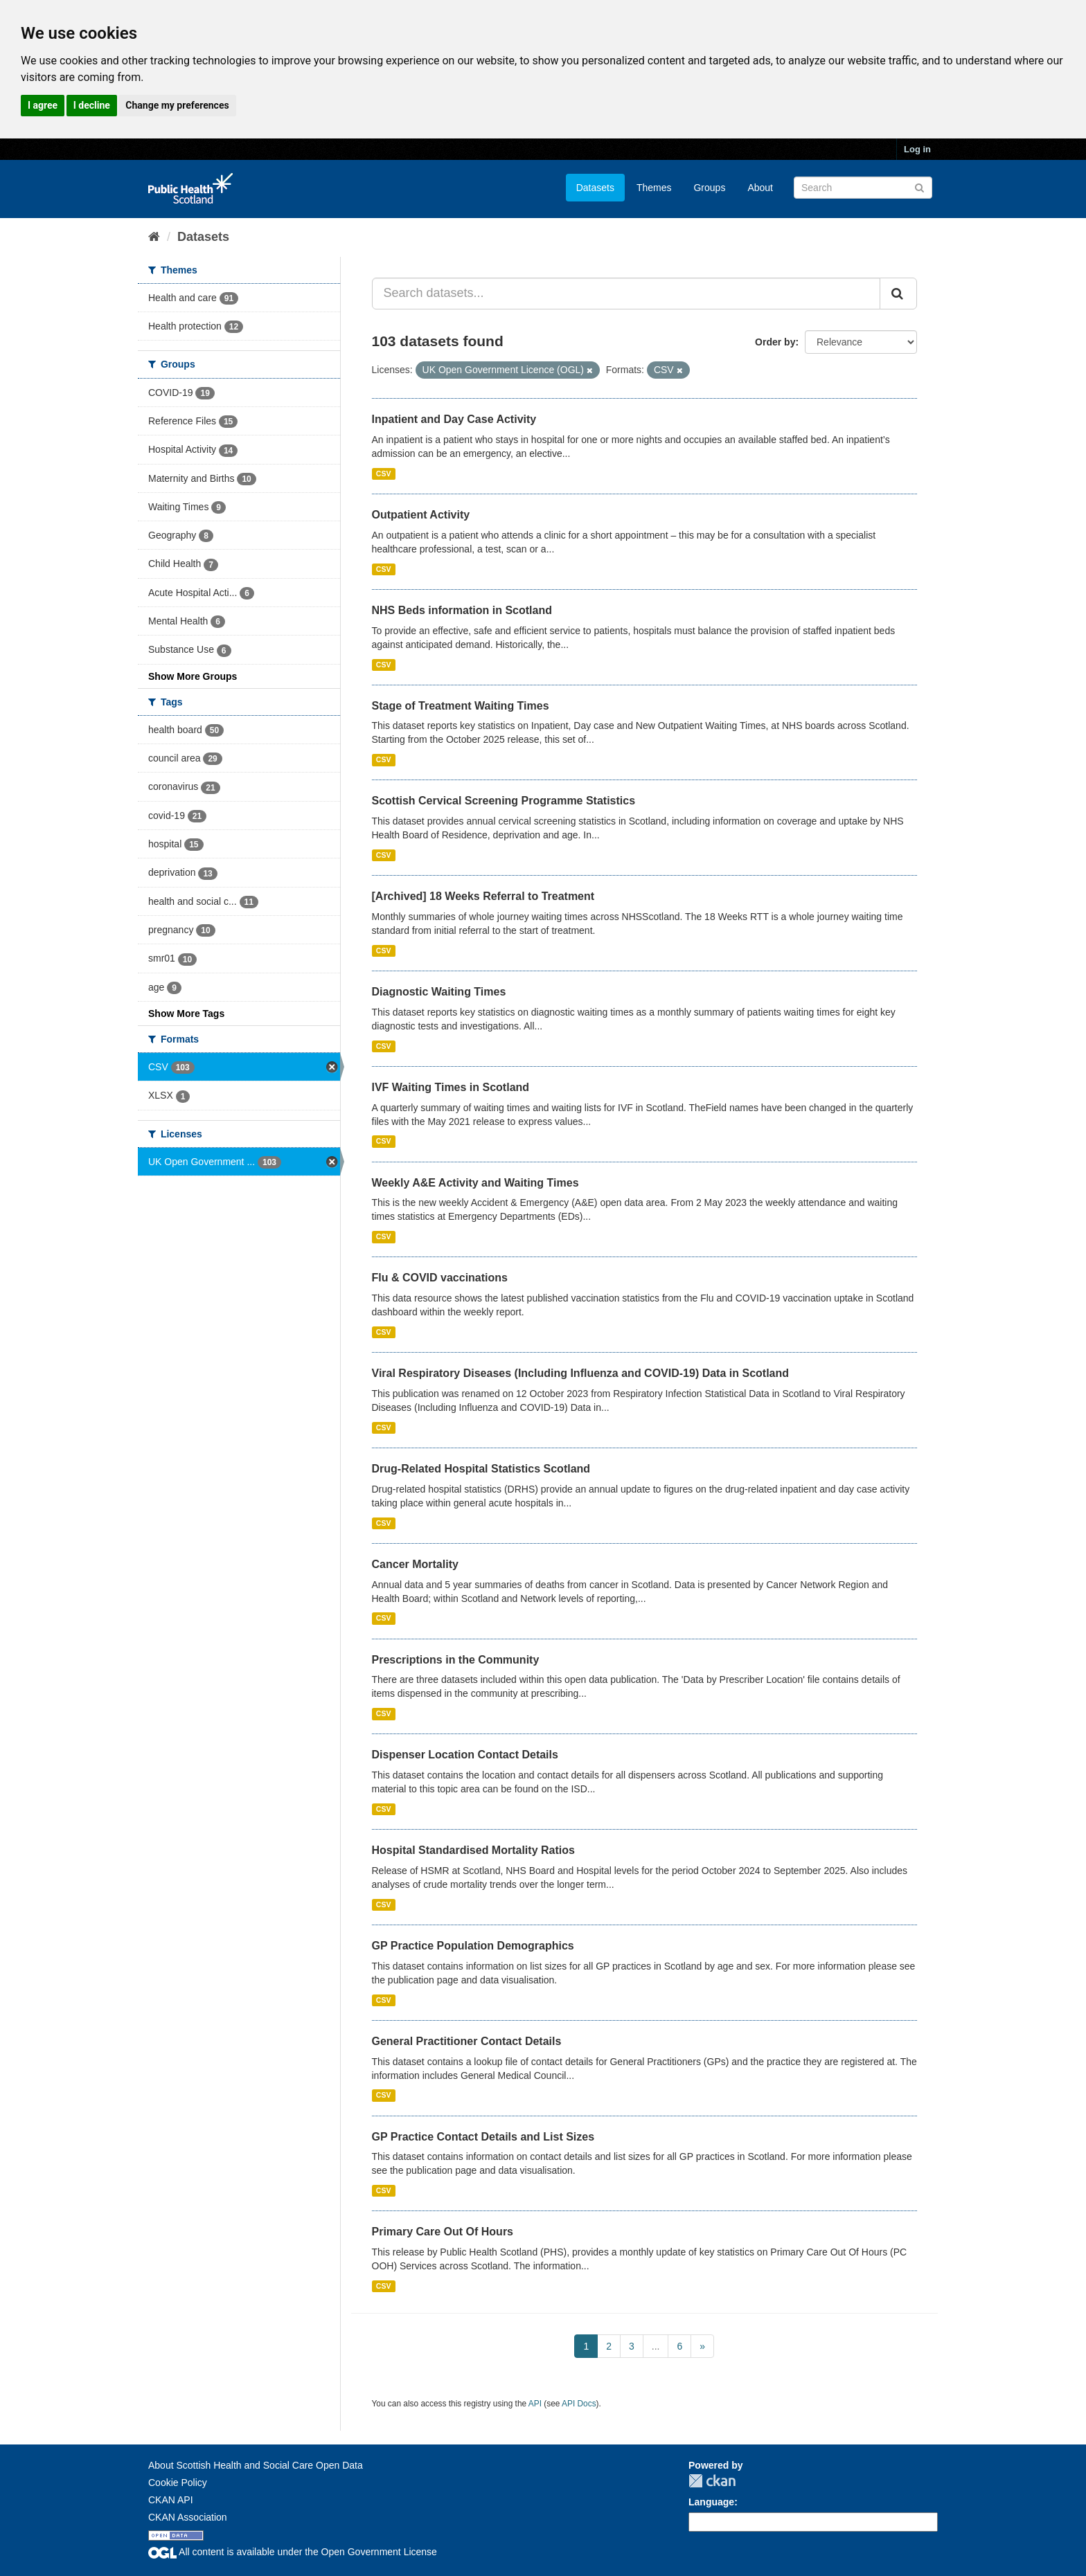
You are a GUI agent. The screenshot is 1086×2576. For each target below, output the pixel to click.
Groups (709, 187)
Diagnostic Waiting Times (439, 992)
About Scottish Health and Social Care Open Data (255, 2465)
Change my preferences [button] (177, 105)
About (760, 187)
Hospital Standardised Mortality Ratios (473, 1850)
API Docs (579, 2403)
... (656, 2346)
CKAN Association (187, 2517)
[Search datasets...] (626, 293)
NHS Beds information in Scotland (462, 610)
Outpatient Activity (421, 515)
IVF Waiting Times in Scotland (451, 1087)
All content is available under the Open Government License (292, 2551)
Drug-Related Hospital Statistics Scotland (481, 1469)
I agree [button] (42, 105)
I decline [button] (91, 105)
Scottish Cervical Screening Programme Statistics (504, 801)
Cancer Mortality (415, 1564)
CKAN (712, 2481)
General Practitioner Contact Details (467, 2041)
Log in (917, 149)
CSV (383, 473)
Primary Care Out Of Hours (443, 2231)
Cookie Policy (177, 2482)
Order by (775, 342)
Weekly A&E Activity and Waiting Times (475, 1183)
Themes (654, 187)
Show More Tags (186, 1013)
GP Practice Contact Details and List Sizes (483, 2137)
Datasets (595, 187)
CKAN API (170, 2499)
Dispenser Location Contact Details (465, 1754)
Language (711, 2501)
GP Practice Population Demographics (473, 1946)
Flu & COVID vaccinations (440, 1278)
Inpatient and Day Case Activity (454, 419)
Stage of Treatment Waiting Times (460, 706)
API (535, 2403)
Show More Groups (192, 676)
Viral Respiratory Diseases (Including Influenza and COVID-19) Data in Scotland (581, 1373)
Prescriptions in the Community (456, 1660)
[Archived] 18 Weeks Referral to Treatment (483, 896)
